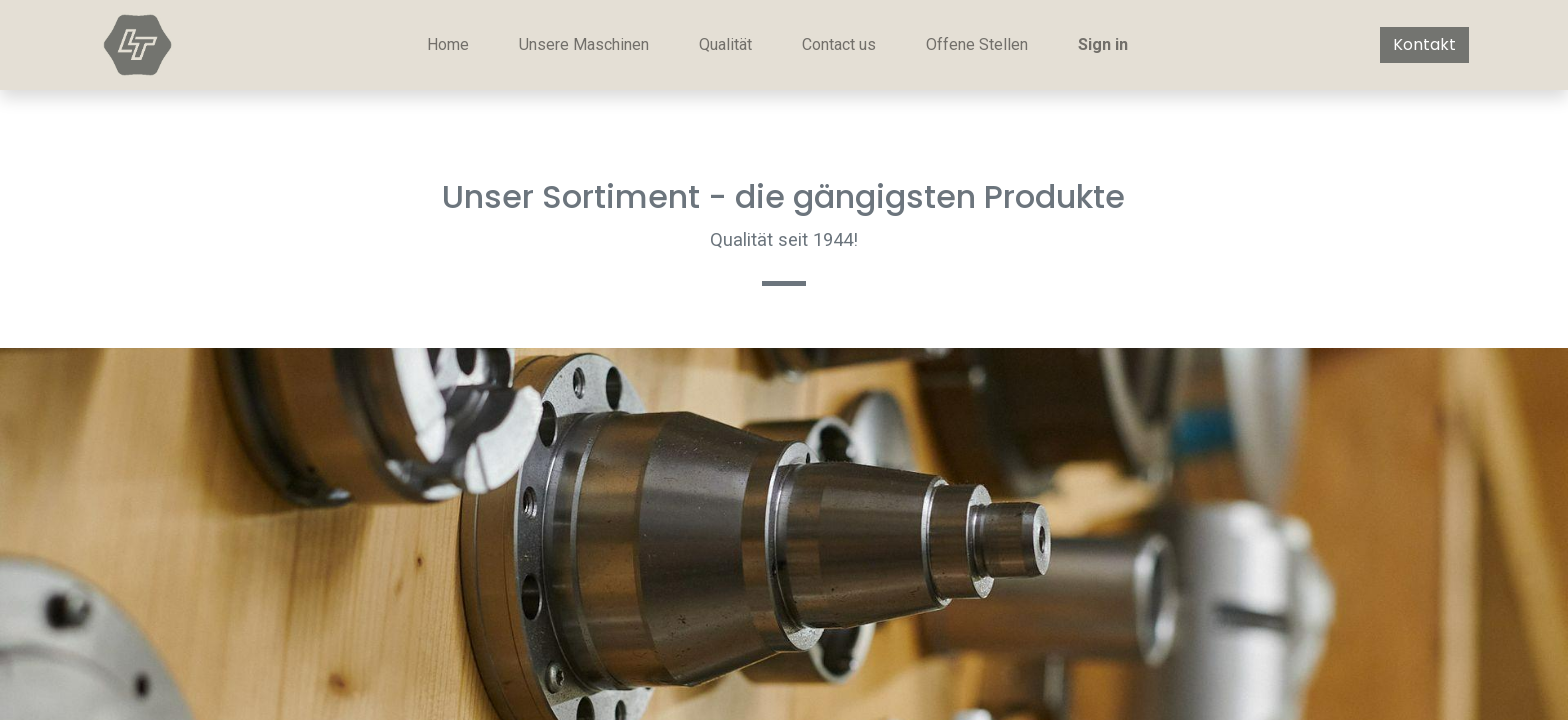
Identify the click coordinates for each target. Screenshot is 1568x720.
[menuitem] (448, 45)
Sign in (1103, 44)
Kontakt (1424, 44)
